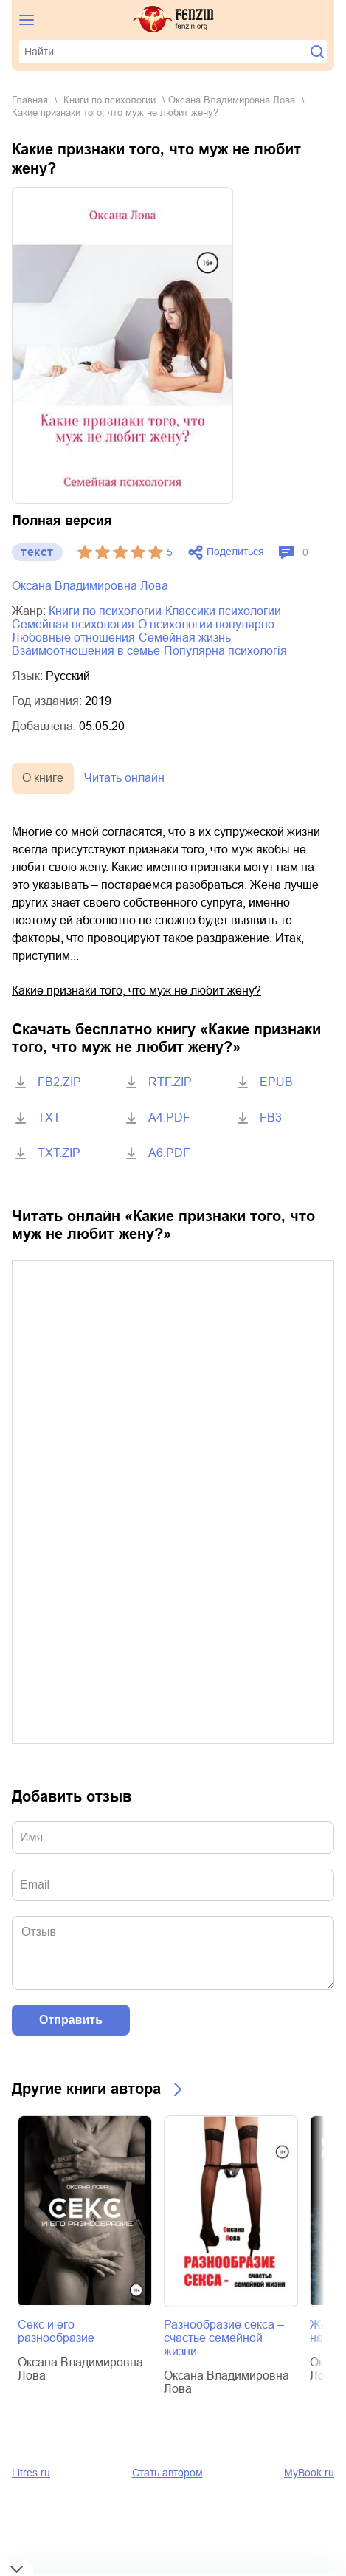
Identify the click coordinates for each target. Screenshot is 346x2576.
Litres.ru (31, 2473)
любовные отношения (73, 637)
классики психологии (223, 611)
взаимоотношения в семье (86, 651)
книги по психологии (109, 100)
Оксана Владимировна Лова (231, 100)
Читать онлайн (124, 778)
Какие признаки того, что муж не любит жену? (136, 990)
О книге (42, 778)
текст (37, 552)
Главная (30, 100)
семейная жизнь (185, 637)
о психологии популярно (206, 624)
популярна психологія (225, 651)
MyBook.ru (309, 2473)
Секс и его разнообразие (56, 2331)
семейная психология (73, 624)
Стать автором (167, 2473)
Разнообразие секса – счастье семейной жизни (224, 2337)
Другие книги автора (86, 2089)
